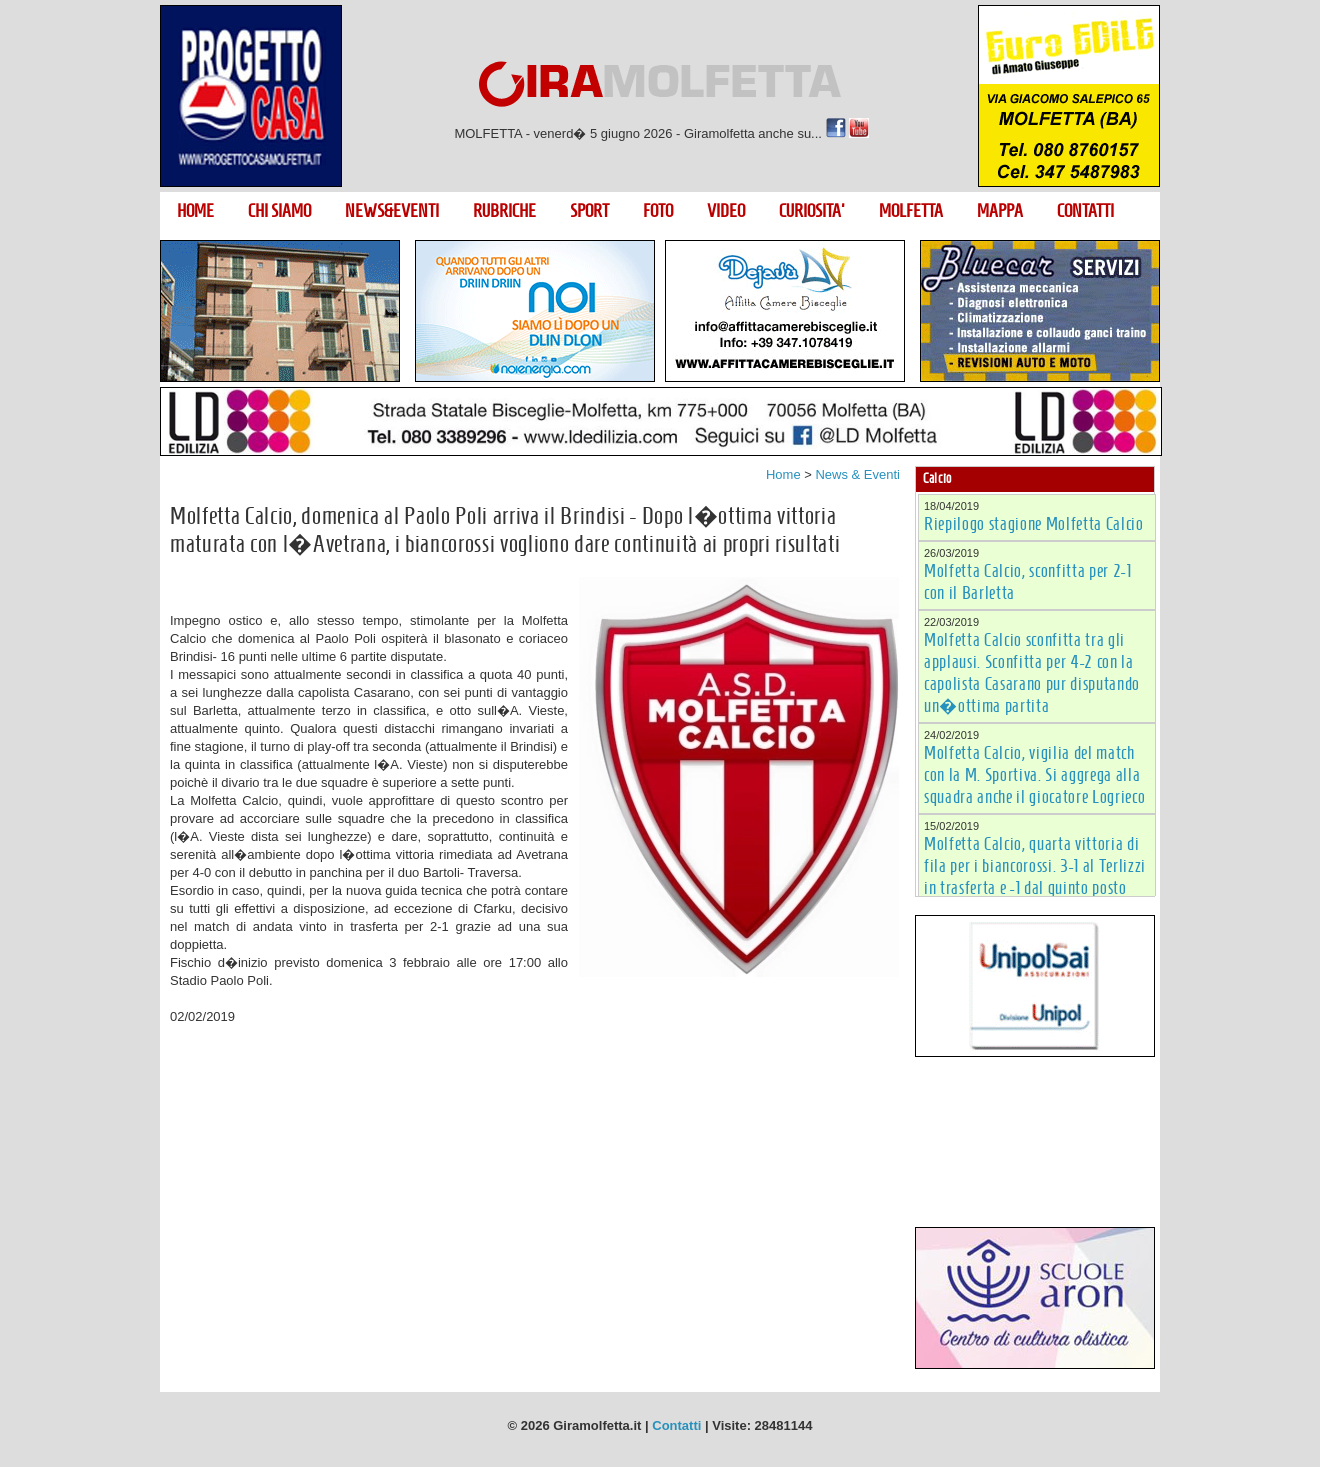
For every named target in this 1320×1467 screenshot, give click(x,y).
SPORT (589, 211)
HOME (195, 211)
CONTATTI (1085, 211)
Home (783, 474)
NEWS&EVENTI (392, 211)
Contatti (676, 1425)
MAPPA (1000, 211)
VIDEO (726, 211)
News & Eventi (857, 474)
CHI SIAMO (279, 211)
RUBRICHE (504, 211)
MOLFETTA (911, 211)
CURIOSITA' (812, 211)
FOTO (658, 211)
